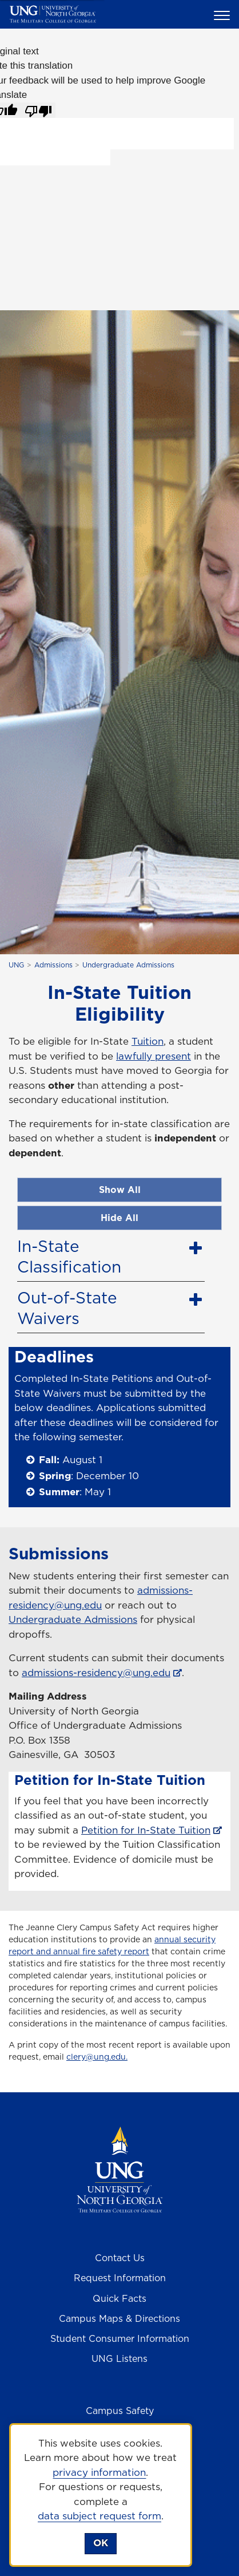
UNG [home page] (16, 965)
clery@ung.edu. (97, 2057)
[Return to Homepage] (120, 2169)
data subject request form (99, 2516)
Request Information (120, 2277)
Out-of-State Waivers (67, 1307)
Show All (120, 1189)
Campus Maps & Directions (119, 2318)
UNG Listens (119, 2358)
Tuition (148, 1041)
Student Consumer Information (119, 2338)
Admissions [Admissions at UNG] (53, 965)
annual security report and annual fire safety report (112, 1945)
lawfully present (153, 1056)
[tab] (111, 1254)
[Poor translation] (38, 110)
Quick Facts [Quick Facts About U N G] (119, 2298)
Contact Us (120, 2257)
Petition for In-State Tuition (145, 1830)
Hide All (119, 1217)
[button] (223, 15)
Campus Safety (120, 2410)
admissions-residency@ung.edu (101, 1597)
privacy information (99, 2472)
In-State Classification (69, 1256)
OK (100, 2543)
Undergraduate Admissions (128, 965)
